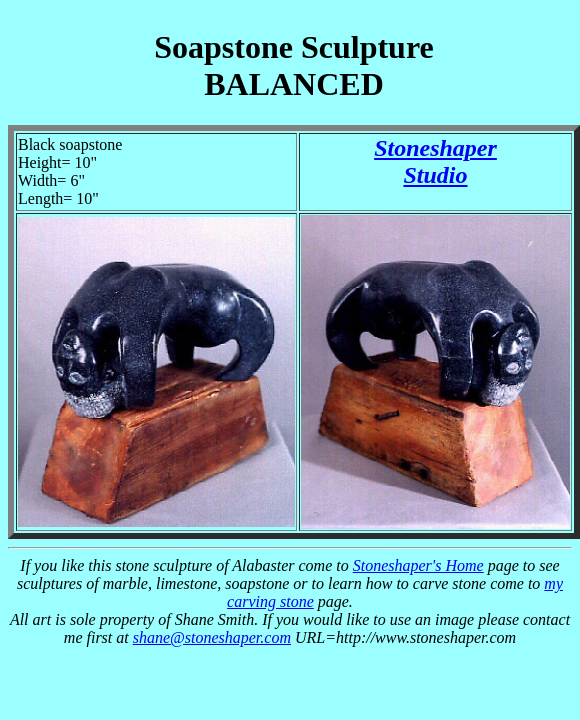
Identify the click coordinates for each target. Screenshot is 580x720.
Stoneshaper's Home (418, 565)
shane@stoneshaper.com (212, 637)
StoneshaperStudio (435, 161)
